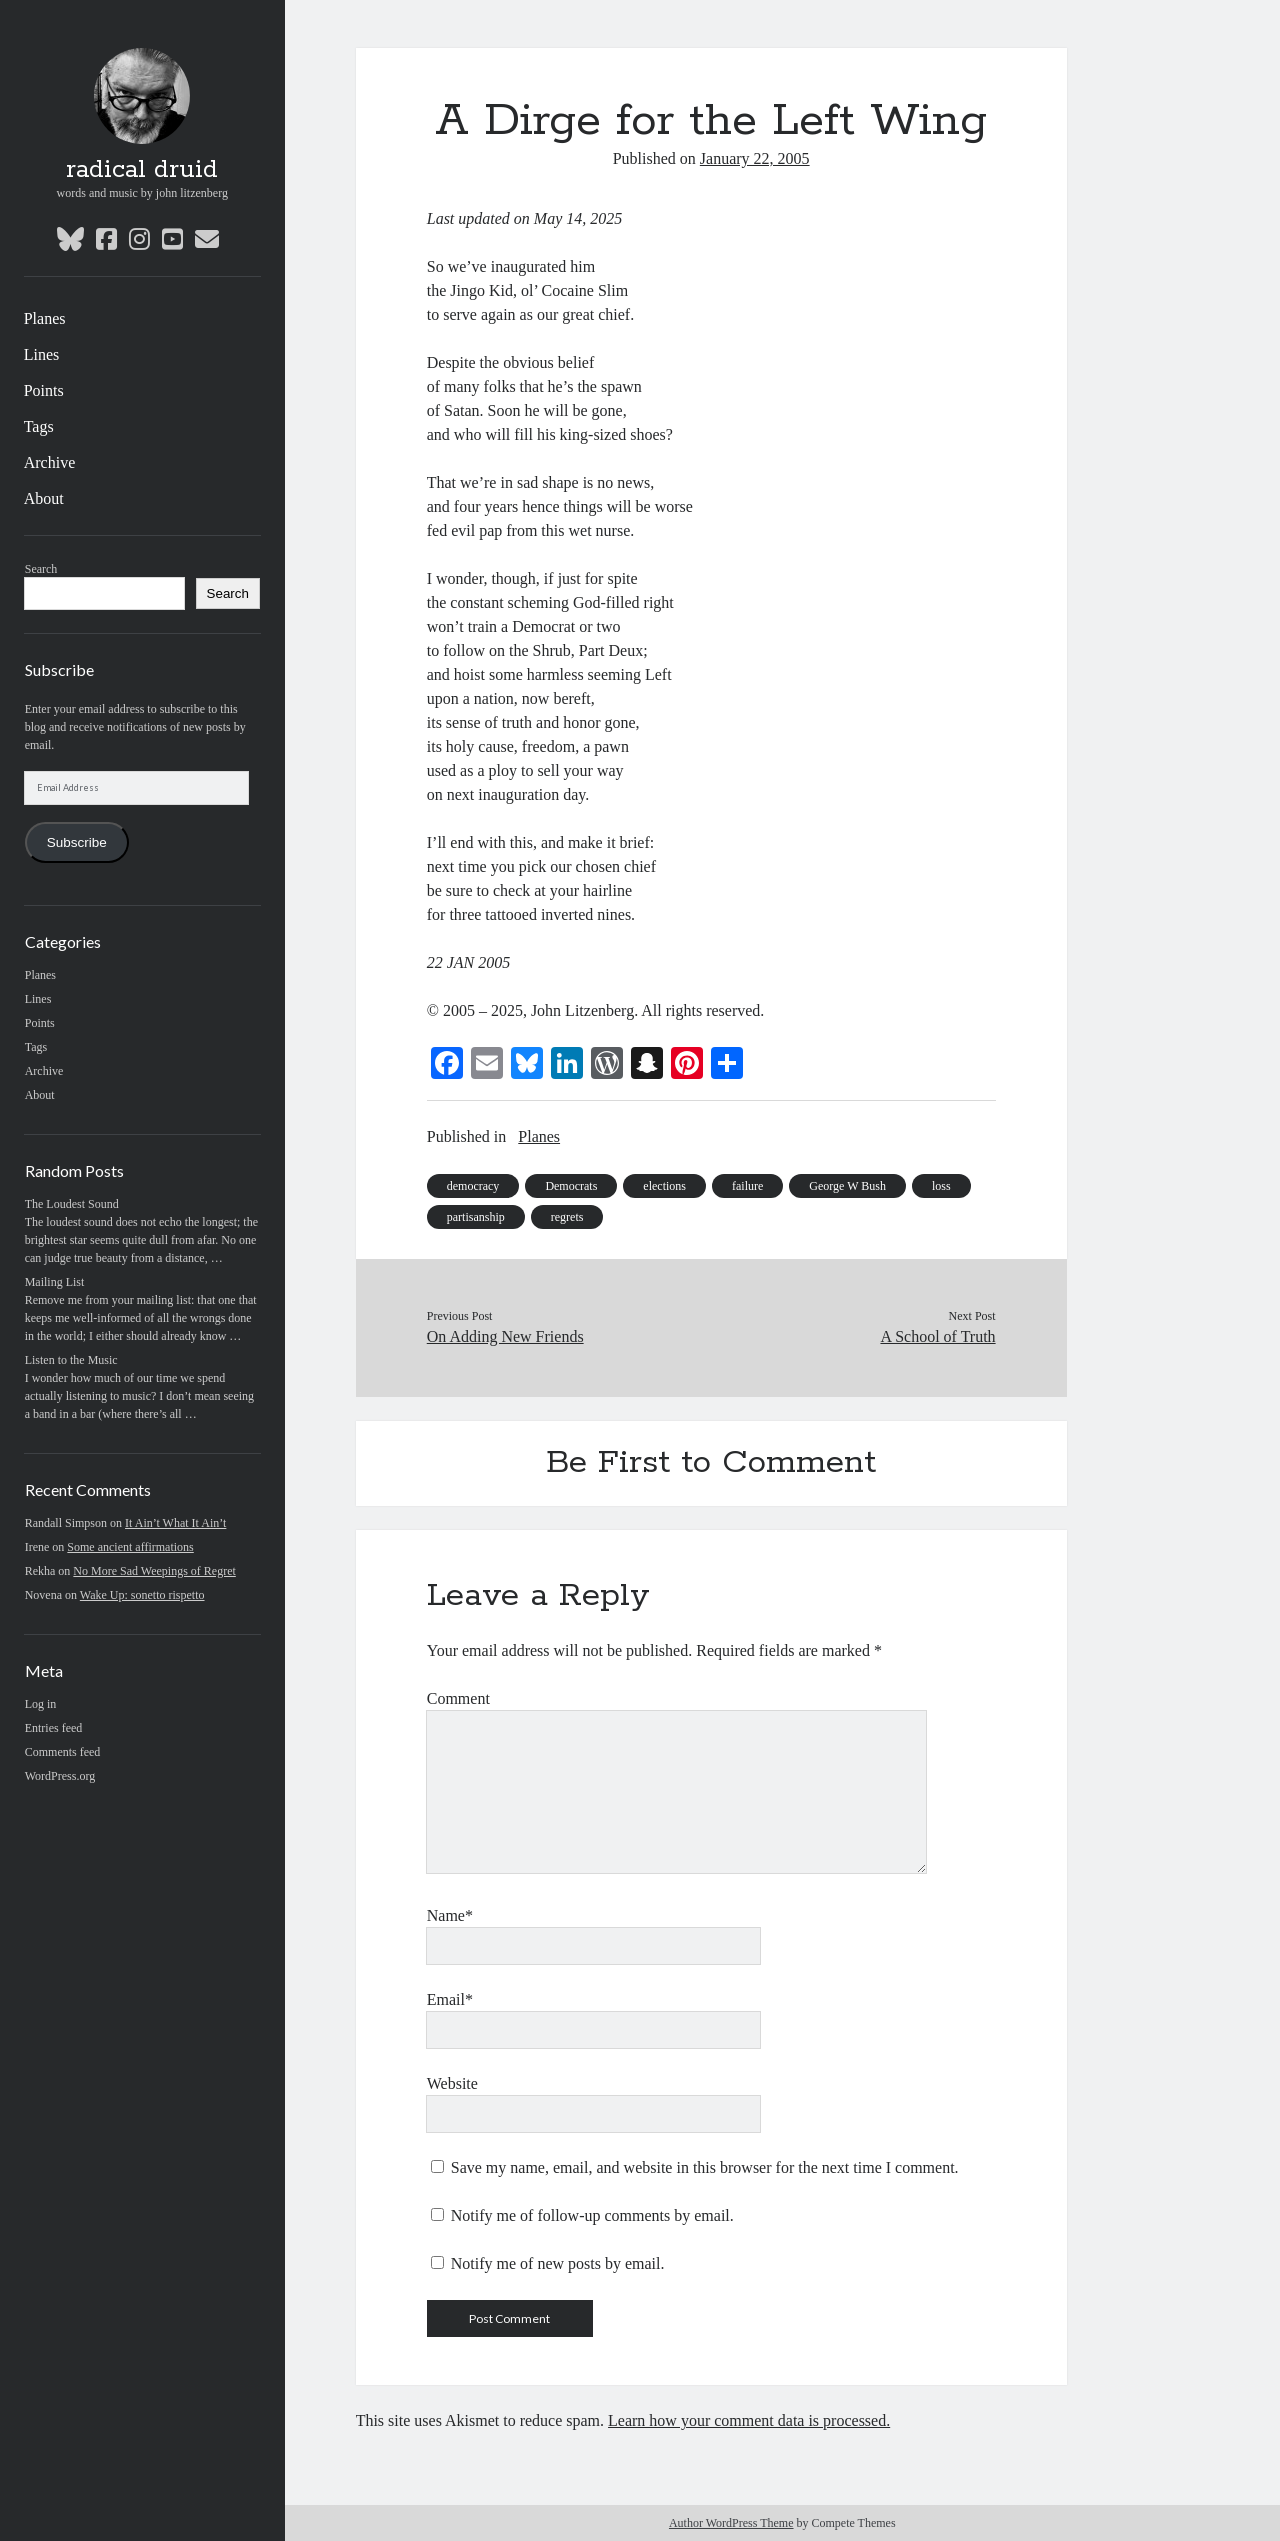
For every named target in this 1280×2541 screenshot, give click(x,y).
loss (941, 1186)
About (44, 498)
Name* (450, 1915)
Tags (39, 426)
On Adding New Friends (505, 1336)
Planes (45, 318)
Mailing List (55, 1282)
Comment (458, 1698)
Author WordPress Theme (731, 2523)
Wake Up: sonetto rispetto (142, 1595)
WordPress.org (60, 1776)
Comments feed (63, 1752)
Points (44, 390)
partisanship (476, 1217)
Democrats (571, 1186)
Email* (450, 1999)
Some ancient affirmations (130, 1547)
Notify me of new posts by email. (558, 2263)
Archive (50, 462)
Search (41, 569)
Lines (42, 354)
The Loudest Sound (72, 1204)
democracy (473, 1186)
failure (747, 1186)
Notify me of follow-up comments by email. (592, 2215)
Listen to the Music (71, 1360)
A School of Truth (937, 1336)
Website (452, 2083)
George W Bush (847, 1186)
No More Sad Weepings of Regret (154, 1571)
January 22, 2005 (755, 158)
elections (664, 1186)
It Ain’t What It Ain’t (175, 1523)
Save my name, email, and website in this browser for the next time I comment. (705, 2167)
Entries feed (54, 1728)
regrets (567, 1217)
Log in (41, 1704)
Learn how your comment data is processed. (749, 2420)
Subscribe (77, 842)
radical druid (142, 170)
